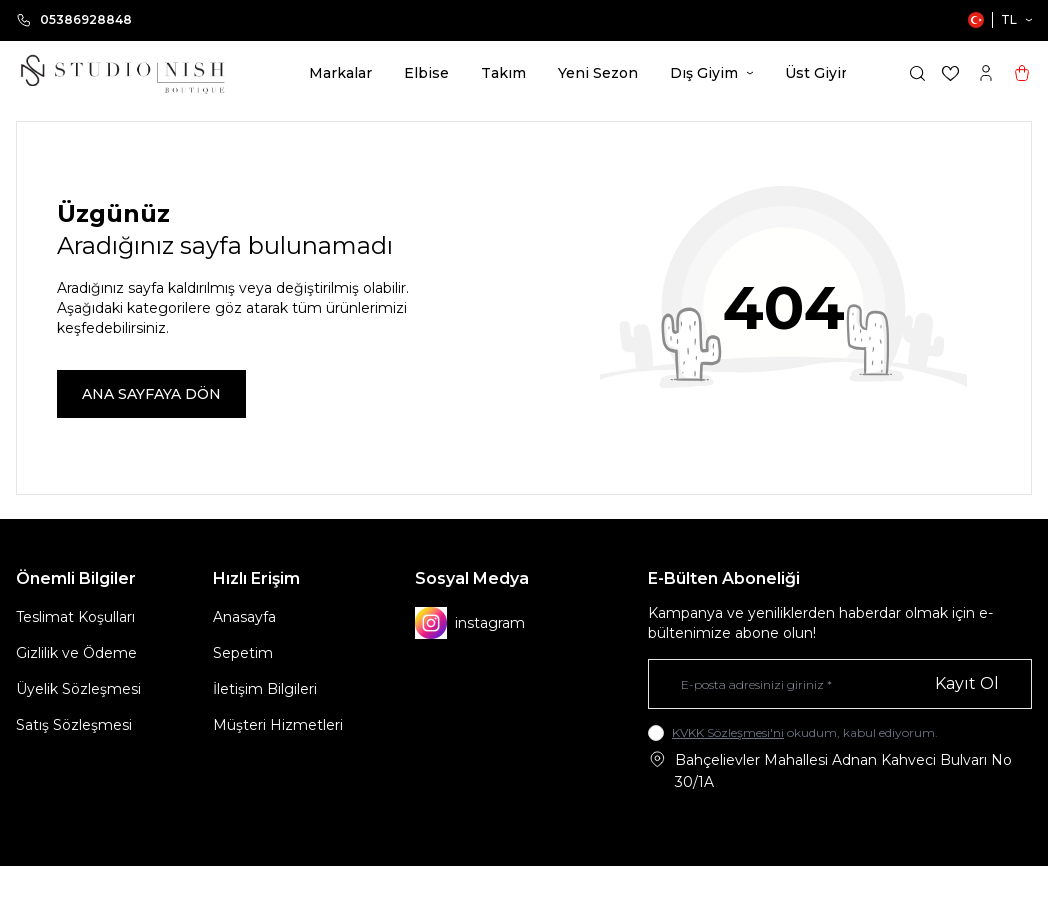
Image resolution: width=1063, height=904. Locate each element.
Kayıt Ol (967, 683)
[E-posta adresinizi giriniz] (840, 684)
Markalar (340, 73)
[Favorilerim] (950, 73)
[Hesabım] (986, 73)
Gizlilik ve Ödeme (76, 653)
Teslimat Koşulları (75, 617)
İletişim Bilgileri (265, 689)
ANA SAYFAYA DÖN (151, 394)
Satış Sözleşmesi (74, 725)
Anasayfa (244, 617)
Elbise (426, 73)
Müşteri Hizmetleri (278, 725)
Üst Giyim (827, 73)
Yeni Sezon (598, 73)
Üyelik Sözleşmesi (78, 689)
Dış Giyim (711, 73)
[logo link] (122, 73)
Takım (503, 73)
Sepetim (243, 653)
